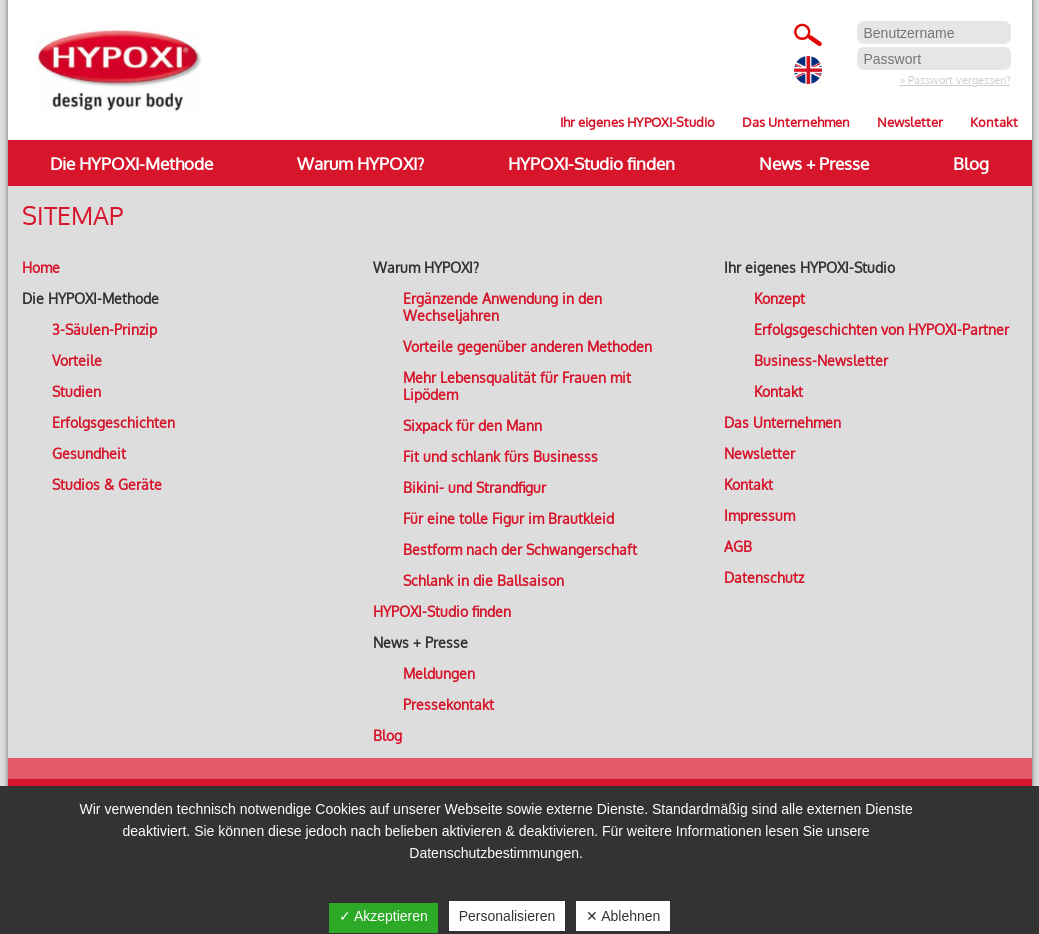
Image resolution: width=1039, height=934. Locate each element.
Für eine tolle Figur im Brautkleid (508, 518)
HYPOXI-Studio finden (591, 163)
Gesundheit (89, 453)
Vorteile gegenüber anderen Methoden (527, 346)
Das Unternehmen (796, 121)
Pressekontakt (448, 704)
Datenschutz (764, 577)
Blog (971, 163)
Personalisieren (507, 916)
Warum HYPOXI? (360, 163)
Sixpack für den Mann (472, 425)
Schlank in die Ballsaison (483, 580)
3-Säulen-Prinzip (104, 329)
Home (41, 267)
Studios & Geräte (107, 484)
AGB (738, 546)
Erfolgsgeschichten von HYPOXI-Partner (881, 329)
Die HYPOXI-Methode (131, 163)
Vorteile (77, 360)
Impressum (759, 515)
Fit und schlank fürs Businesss (500, 456)
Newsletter (910, 121)
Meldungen (439, 673)
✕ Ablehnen (623, 916)
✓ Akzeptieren (383, 916)
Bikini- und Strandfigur (474, 487)
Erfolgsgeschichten (113, 422)
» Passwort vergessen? (955, 79)
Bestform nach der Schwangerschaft (520, 549)
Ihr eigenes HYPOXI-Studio (637, 121)
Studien (76, 391)
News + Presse (814, 163)
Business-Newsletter (821, 360)
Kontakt (994, 121)
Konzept (779, 298)
